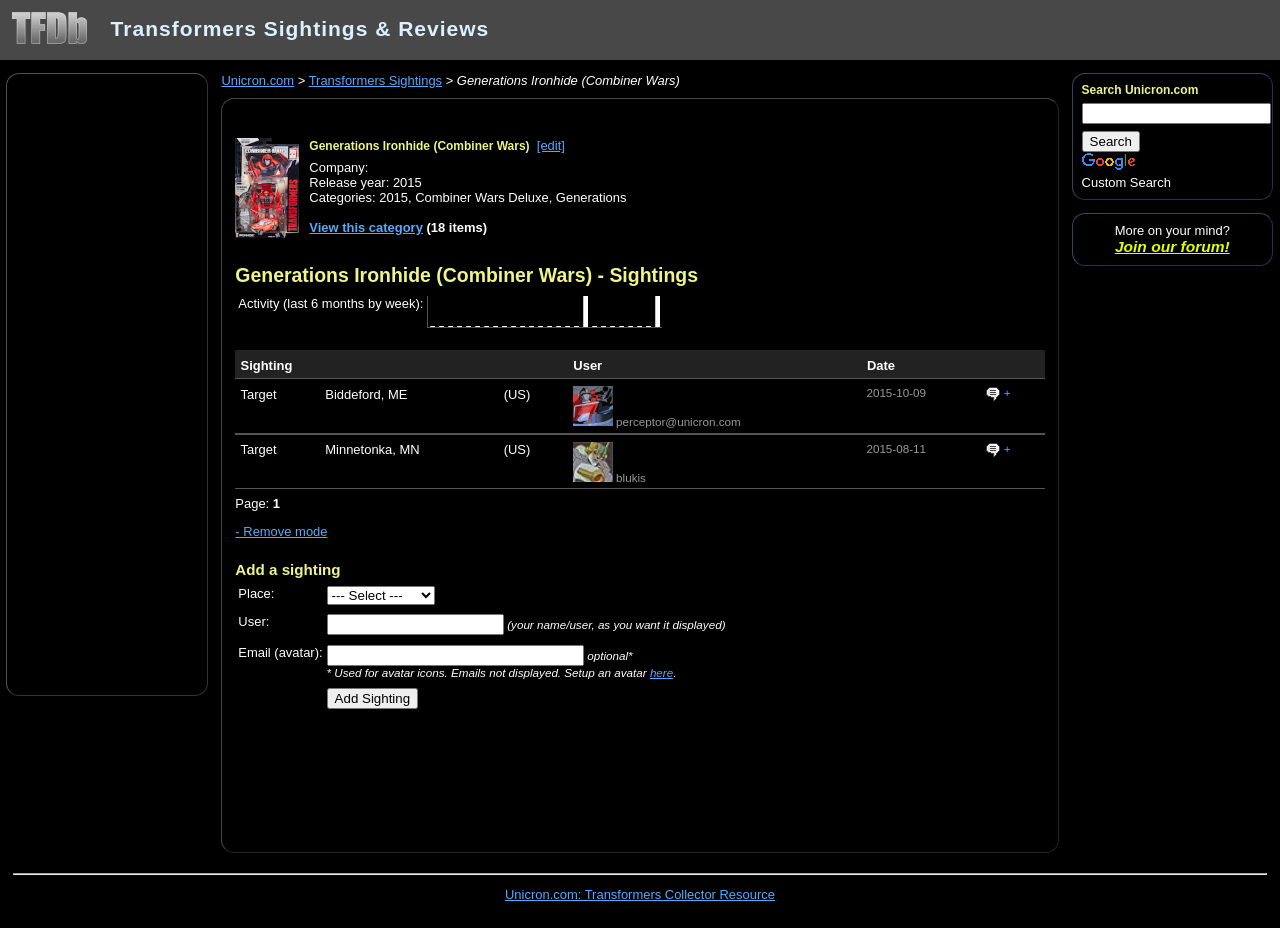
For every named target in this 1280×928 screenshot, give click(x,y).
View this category (366, 227)
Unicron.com (257, 80)
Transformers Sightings (375, 80)
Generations (591, 197)
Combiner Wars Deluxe (481, 197)
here (661, 672)
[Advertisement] (107, 383)
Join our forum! (1172, 246)
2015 (393, 197)
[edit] (551, 145)
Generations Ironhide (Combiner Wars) (419, 146)
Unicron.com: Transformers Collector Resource (640, 894)
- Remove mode (281, 531)
